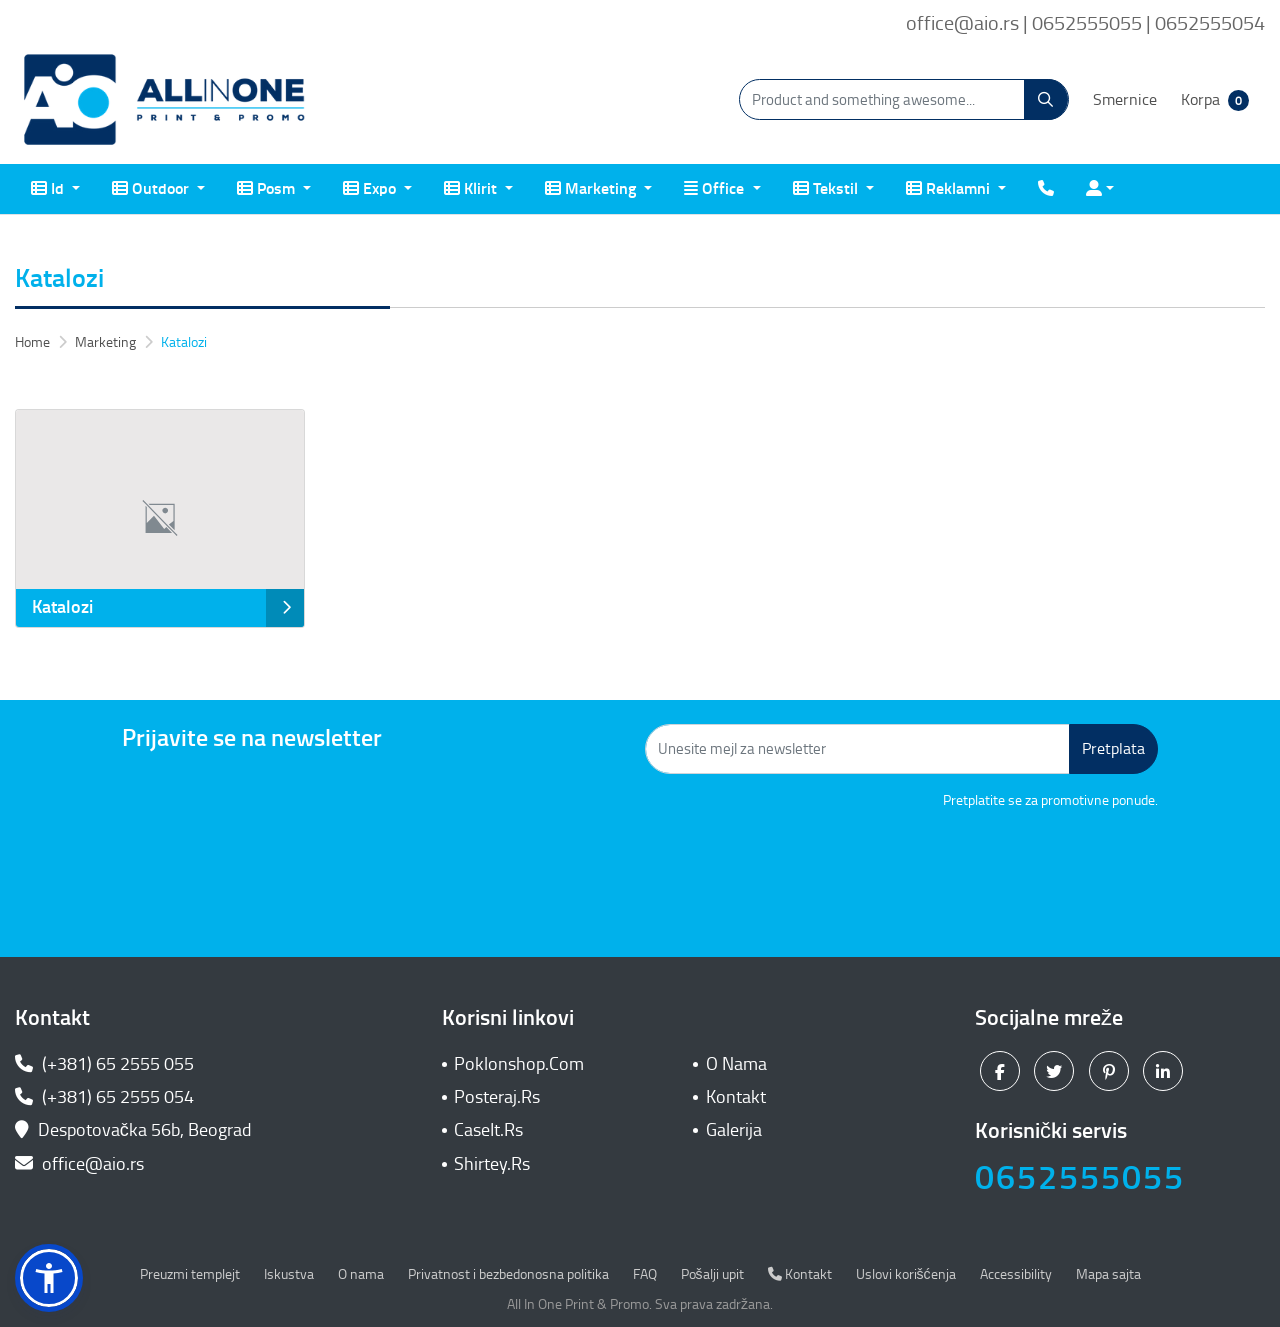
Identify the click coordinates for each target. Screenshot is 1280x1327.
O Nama (736, 1064)
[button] (49, 1278)
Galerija (734, 1130)
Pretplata (1113, 748)
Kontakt (736, 1097)
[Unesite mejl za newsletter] (857, 749)
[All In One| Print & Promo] (165, 100)
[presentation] (1006, 866)
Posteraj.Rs (497, 1097)
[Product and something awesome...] (904, 99)
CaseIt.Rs (488, 1130)
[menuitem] (55, 189)
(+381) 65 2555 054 (104, 1097)
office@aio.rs (79, 1164)
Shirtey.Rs (492, 1164)
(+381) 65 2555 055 (104, 1064)
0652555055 (1080, 1177)
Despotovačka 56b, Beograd (135, 1130)
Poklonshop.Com (519, 1064)
